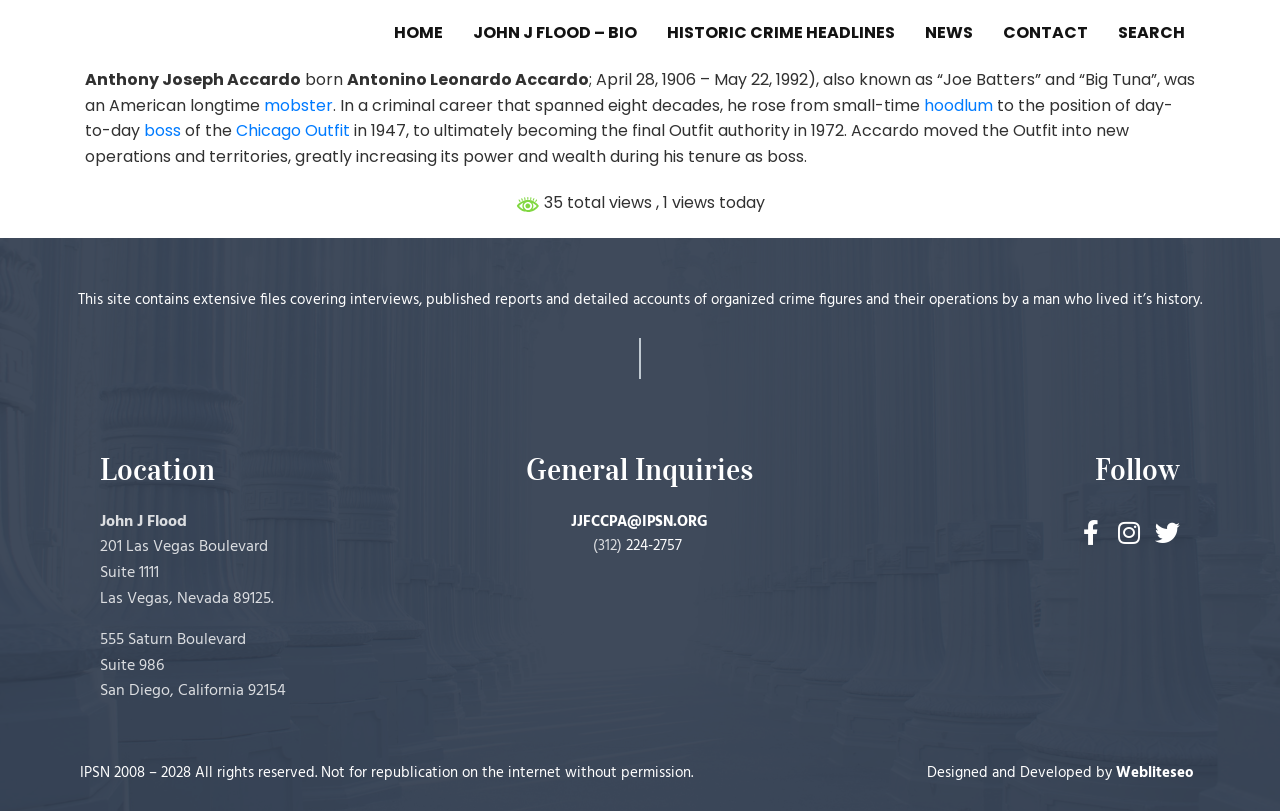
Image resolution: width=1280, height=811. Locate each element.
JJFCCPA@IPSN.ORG (639, 522)
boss (162, 130)
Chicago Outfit (293, 130)
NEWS (949, 32)
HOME (418, 32)
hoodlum (958, 105)
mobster (298, 105)
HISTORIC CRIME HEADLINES (781, 32)
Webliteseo (1155, 773)
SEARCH (1151, 32)
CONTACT (1045, 32)
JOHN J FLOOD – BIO (555, 32)
